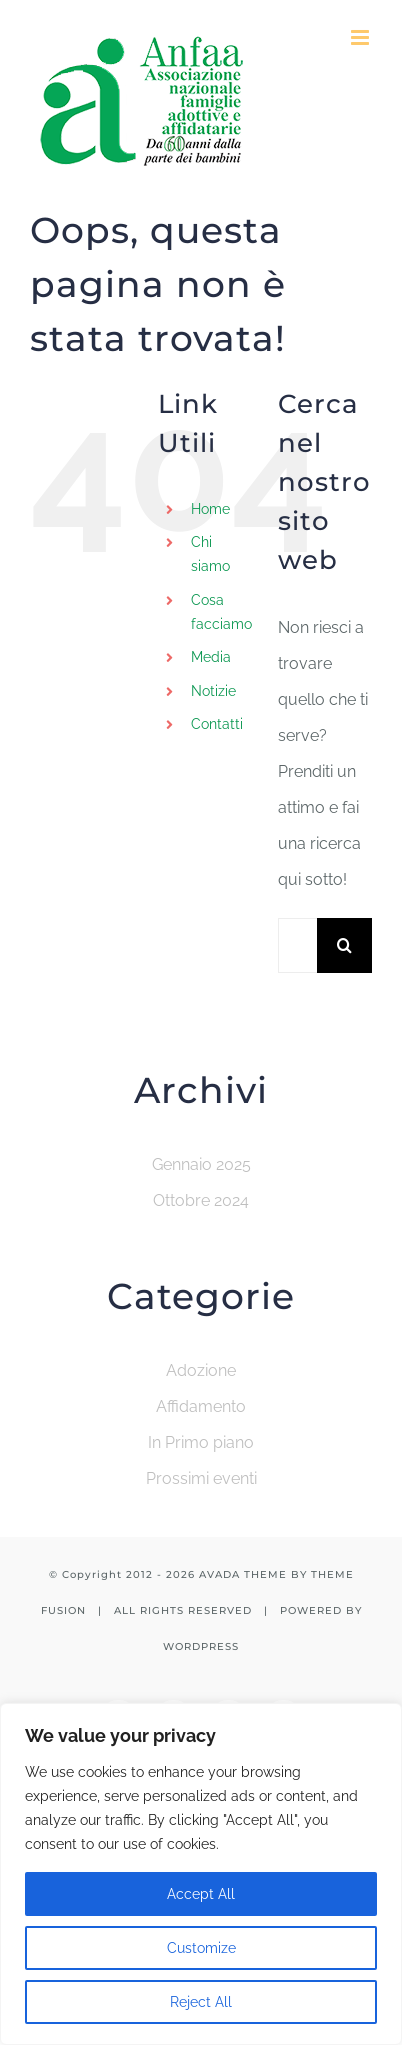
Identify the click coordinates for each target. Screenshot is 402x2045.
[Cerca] (344, 945)
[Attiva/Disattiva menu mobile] (361, 37)
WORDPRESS (201, 1646)
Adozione (201, 1370)
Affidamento (201, 1406)
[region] (201, 1874)
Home (210, 509)
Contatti (217, 724)
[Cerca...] (297, 945)
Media (211, 657)
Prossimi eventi (201, 1478)
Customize (201, 1948)
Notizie (213, 691)
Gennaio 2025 (201, 1164)
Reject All (201, 2002)
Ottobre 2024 (201, 1200)
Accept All (201, 1894)
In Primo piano (201, 1442)
